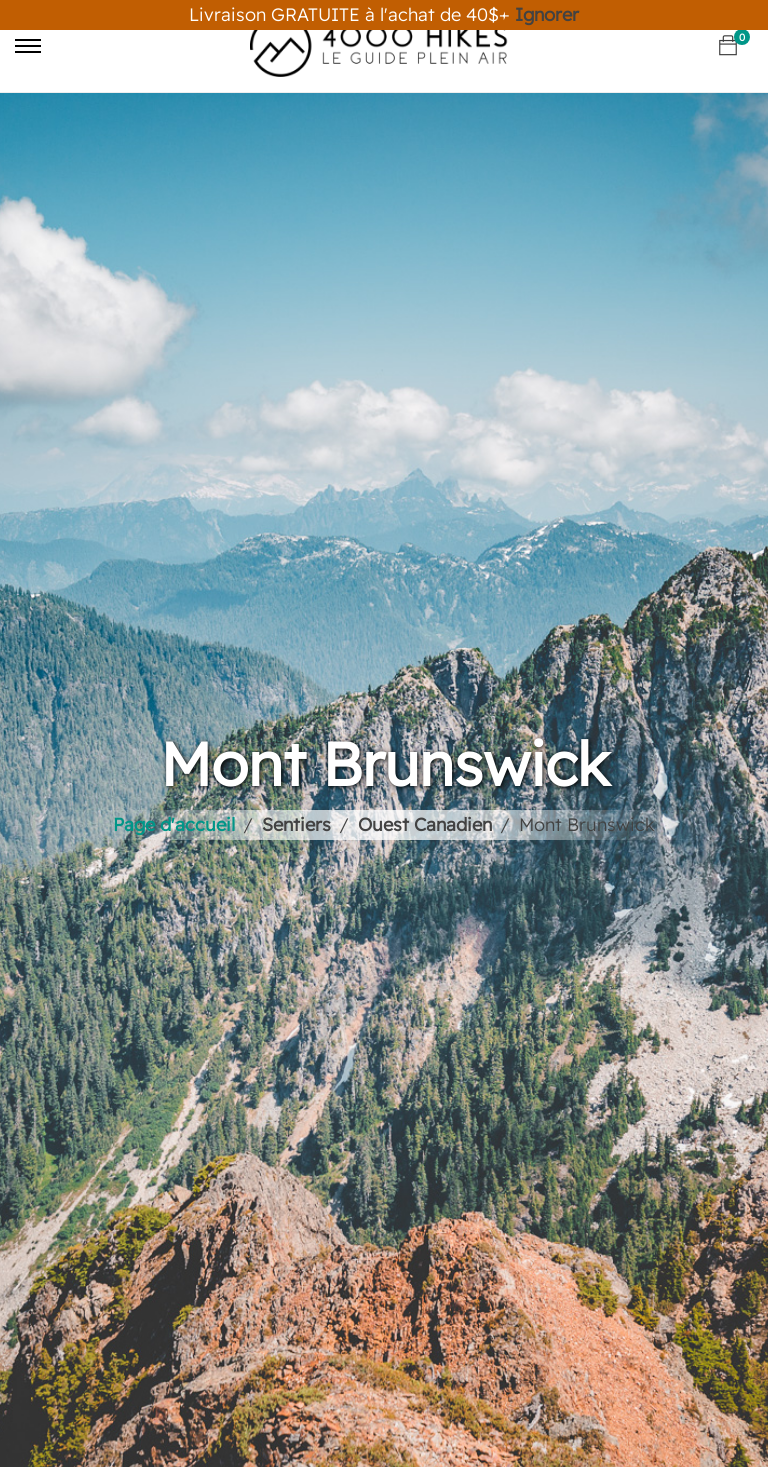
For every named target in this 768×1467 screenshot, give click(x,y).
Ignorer (547, 14)
